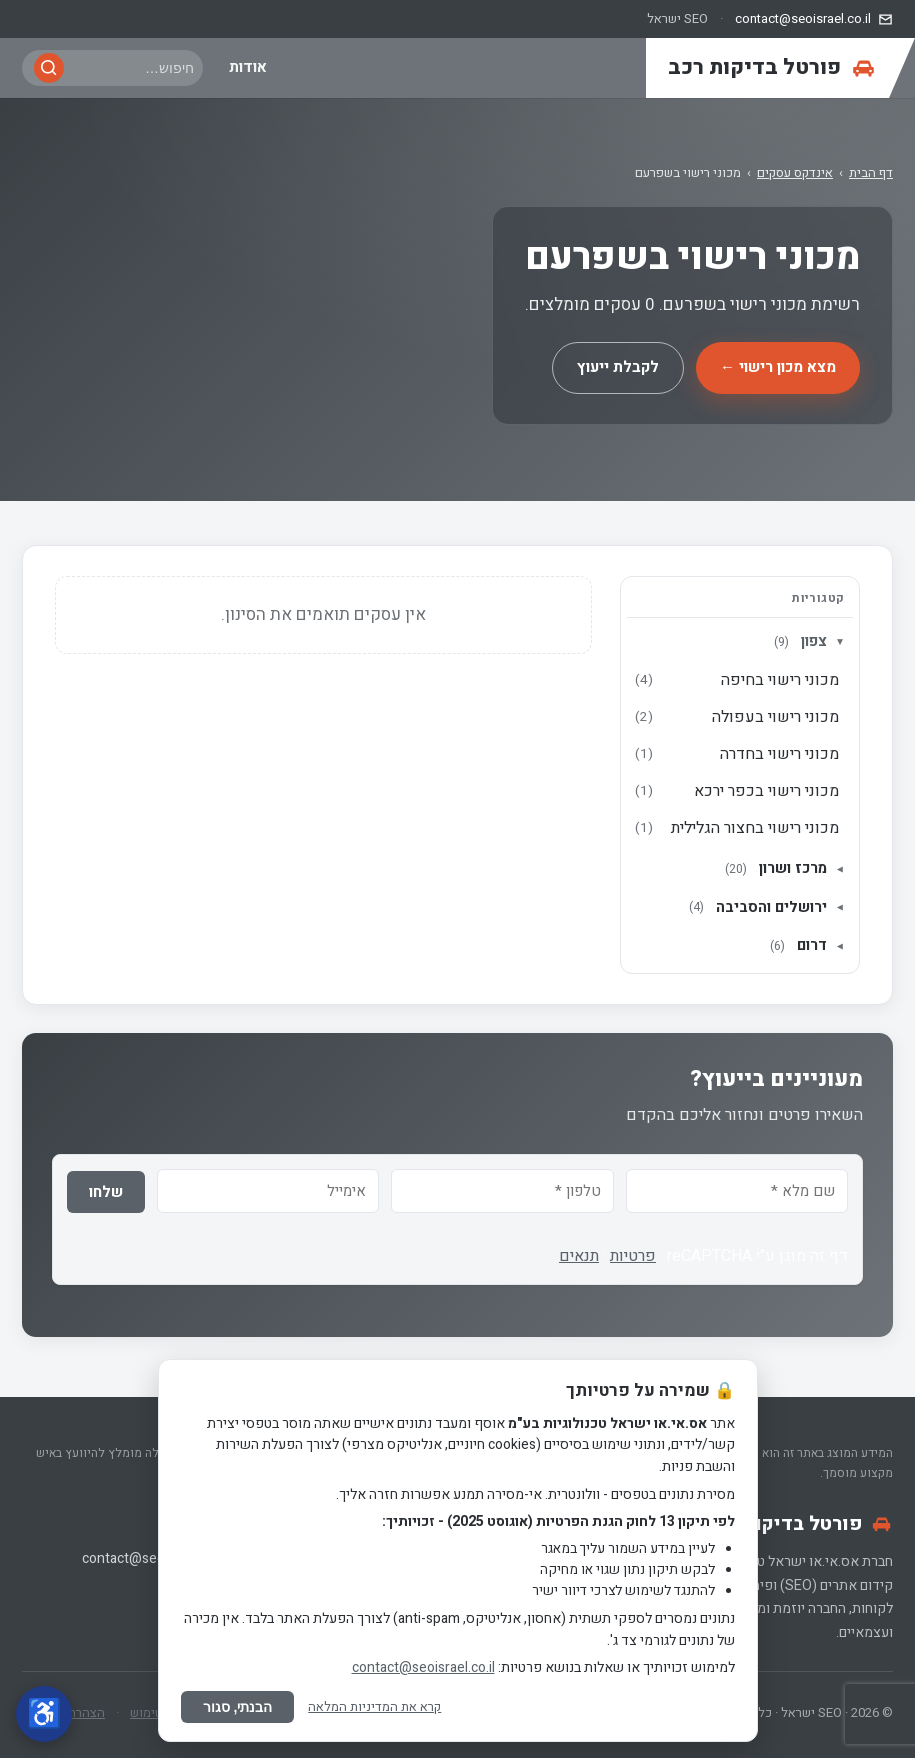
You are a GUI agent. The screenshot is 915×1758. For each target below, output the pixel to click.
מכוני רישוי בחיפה (737, 680)
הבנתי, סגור (238, 1707)
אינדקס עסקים (795, 172)
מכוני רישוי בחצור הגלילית (737, 828)
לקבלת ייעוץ (618, 367)
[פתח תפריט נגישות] (44, 1714)
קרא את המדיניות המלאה (374, 1706)
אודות (248, 67)
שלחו (106, 1192)
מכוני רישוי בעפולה (737, 717)
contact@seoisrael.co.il (153, 1558)
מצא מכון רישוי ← (778, 367)
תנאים (579, 1256)
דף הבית (871, 172)
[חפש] (49, 68)
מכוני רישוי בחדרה (737, 754)
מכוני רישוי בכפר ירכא (737, 791)
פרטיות (633, 1256)
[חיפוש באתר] (133, 68)
